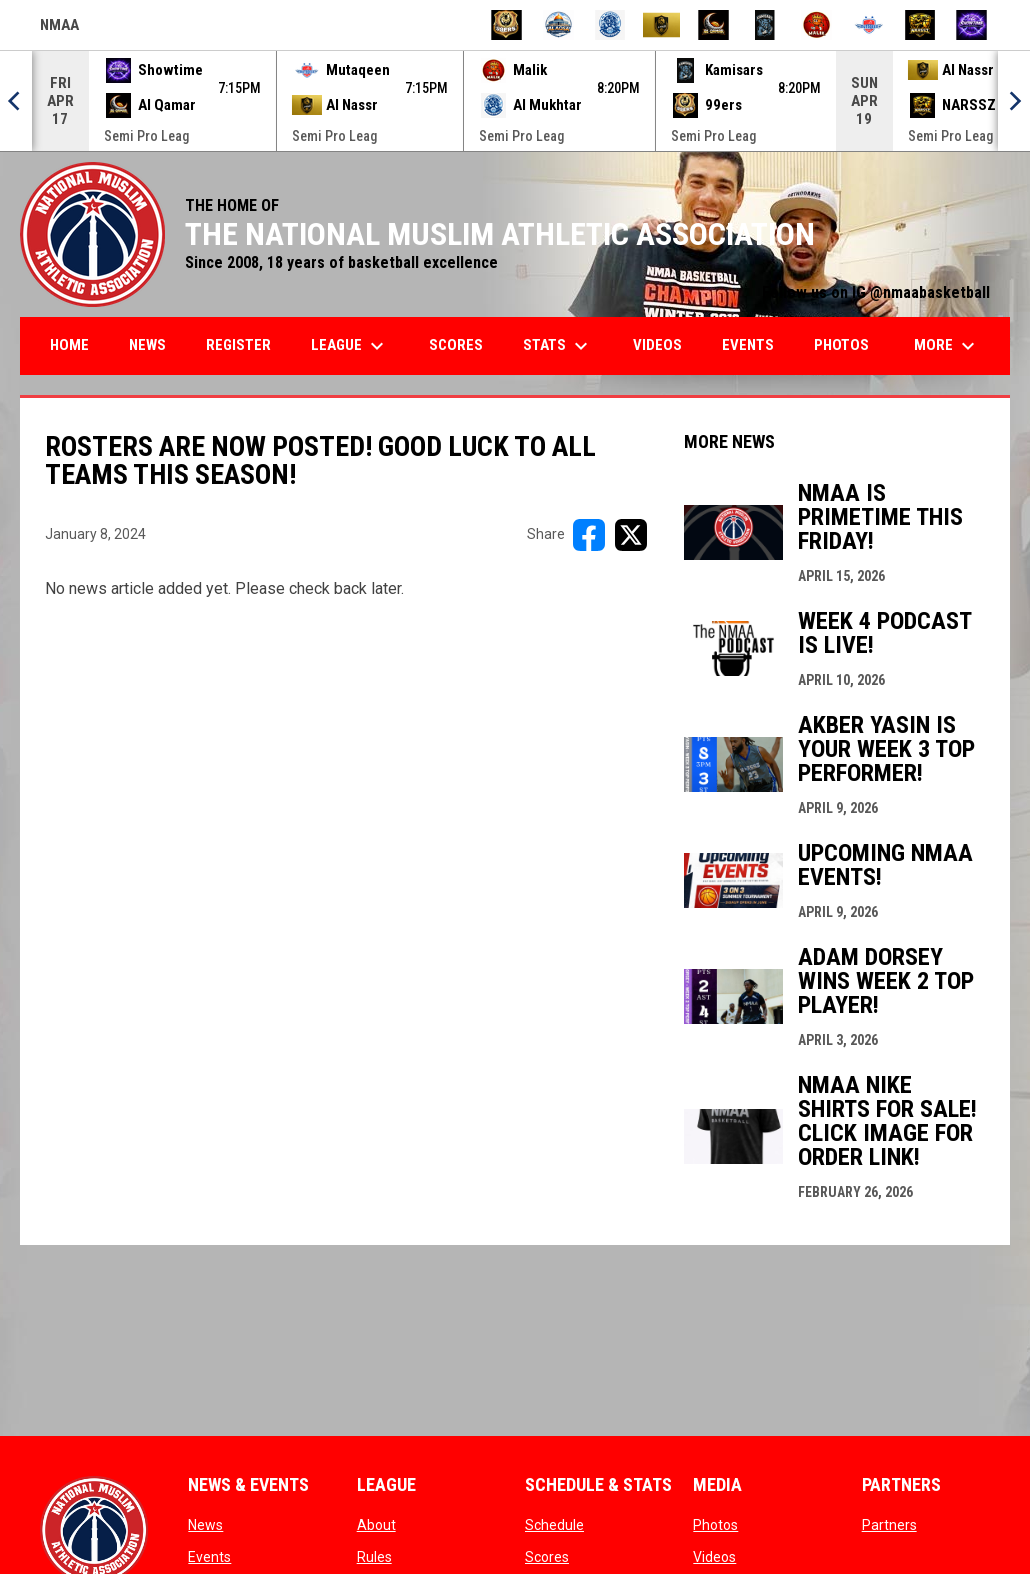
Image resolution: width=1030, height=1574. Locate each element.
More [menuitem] (947, 346)
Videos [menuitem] (657, 345)
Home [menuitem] (69, 345)
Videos (714, 1557)
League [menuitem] (350, 346)
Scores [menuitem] (456, 345)
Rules (374, 1557)
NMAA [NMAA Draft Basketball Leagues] (59, 28)
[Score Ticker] (515, 101)
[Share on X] (631, 535)
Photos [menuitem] (841, 345)
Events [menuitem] (748, 345)
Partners (889, 1525)
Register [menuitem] (238, 345)
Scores (547, 1557)
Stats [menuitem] (558, 346)
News (205, 1525)
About (376, 1525)
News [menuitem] (147, 345)
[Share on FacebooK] (589, 535)
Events (209, 1557)
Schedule (554, 1525)
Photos (715, 1525)
